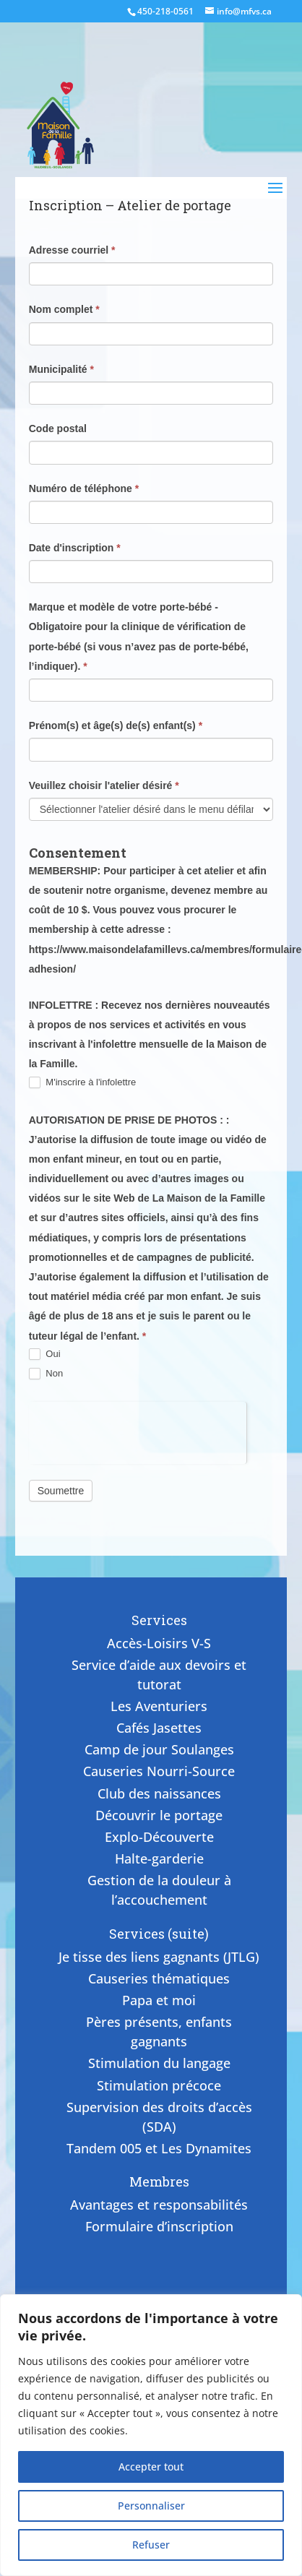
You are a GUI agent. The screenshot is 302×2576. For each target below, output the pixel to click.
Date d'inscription (75, 547)
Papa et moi (159, 2000)
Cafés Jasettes (159, 1727)
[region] (151, 2435)
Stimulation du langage (159, 2063)
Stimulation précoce (159, 2085)
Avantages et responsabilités (159, 2204)
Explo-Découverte (159, 1836)
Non (46, 1374)
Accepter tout (151, 2466)
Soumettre (61, 1490)
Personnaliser (151, 2505)
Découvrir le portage (159, 1815)
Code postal (58, 428)
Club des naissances (159, 1793)
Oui (45, 1354)
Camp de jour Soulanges (159, 1749)
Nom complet (64, 309)
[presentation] (137, 1430)
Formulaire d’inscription (159, 2226)
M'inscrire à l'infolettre (83, 1083)
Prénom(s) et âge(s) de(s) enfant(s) (115, 725)
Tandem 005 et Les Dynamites (158, 2148)
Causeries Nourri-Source (159, 1771)
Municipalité (61, 369)
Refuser (151, 2544)
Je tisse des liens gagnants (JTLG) (159, 1956)
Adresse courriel (72, 250)
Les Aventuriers (159, 1706)
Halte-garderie (159, 1858)
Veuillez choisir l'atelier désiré (104, 785)
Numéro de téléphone (84, 488)
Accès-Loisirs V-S (159, 1643)
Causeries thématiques (159, 1978)
